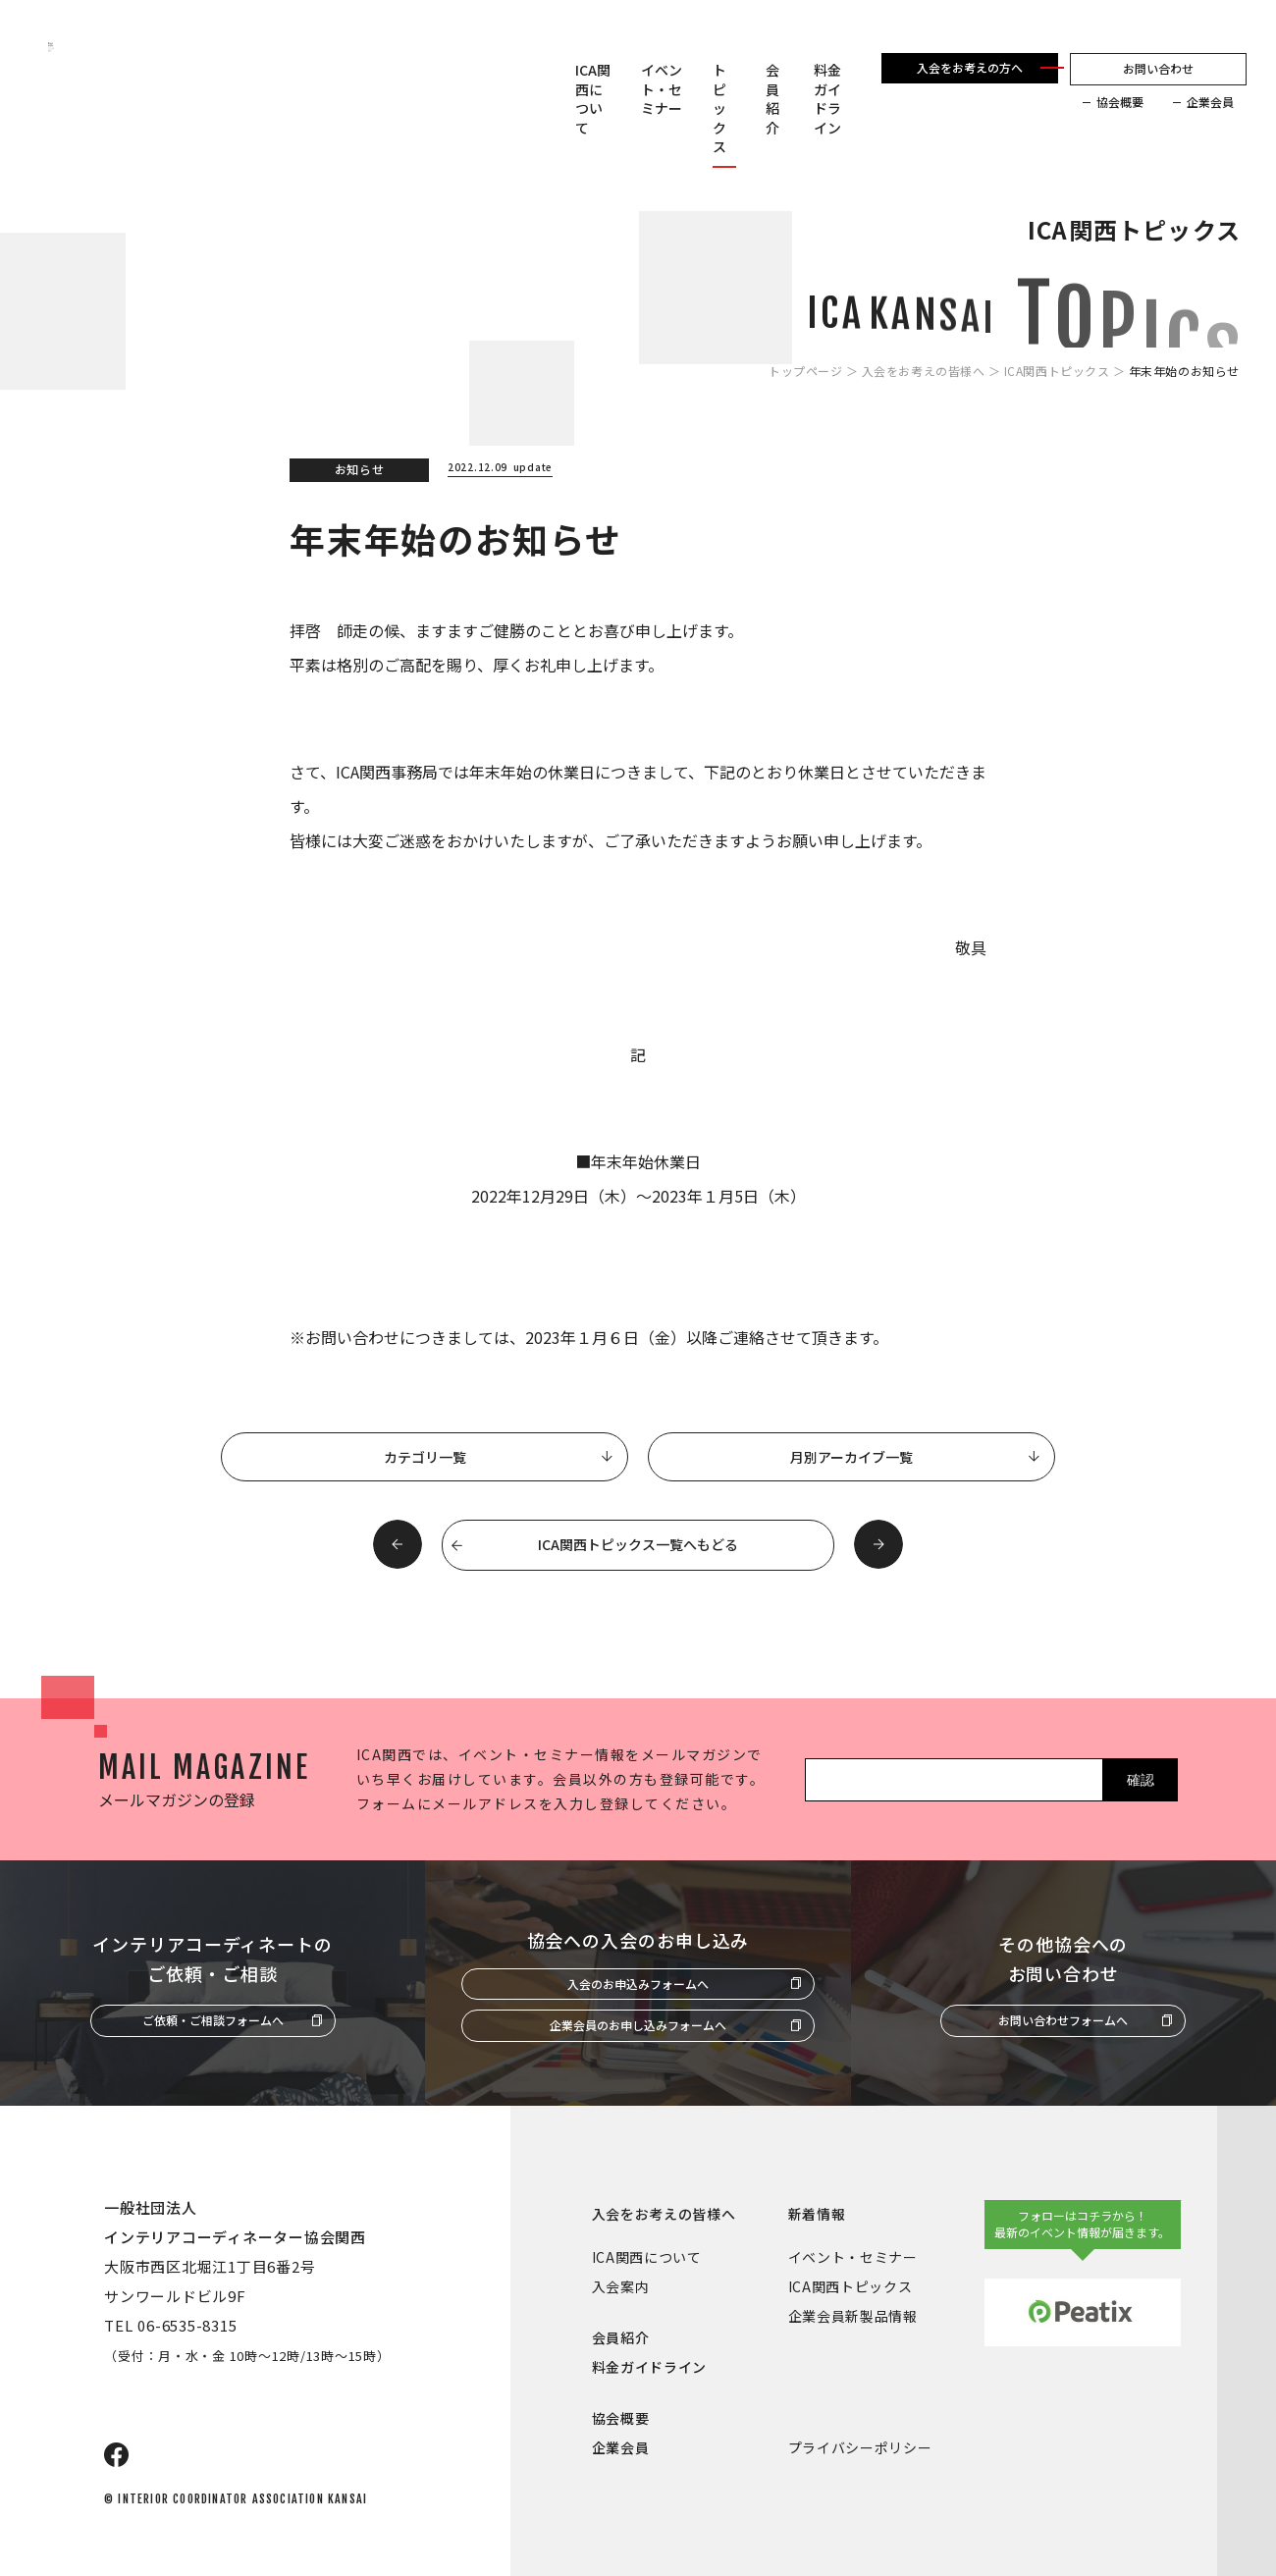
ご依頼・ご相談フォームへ (213, 2020)
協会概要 (1119, 102)
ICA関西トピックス (1057, 371)
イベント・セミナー (661, 89)
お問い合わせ (1158, 68)
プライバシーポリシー (860, 2447)
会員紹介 (772, 99)
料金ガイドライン (827, 99)
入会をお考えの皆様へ (923, 371)
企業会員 (1210, 102)
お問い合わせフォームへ (1063, 2020)
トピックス (719, 108)
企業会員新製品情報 (853, 2316)
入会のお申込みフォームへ (638, 1983)
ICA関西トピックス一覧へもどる (638, 1544)
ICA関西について (593, 99)
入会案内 (621, 2286)
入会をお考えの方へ (970, 67)
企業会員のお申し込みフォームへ (638, 2024)
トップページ (806, 371)
